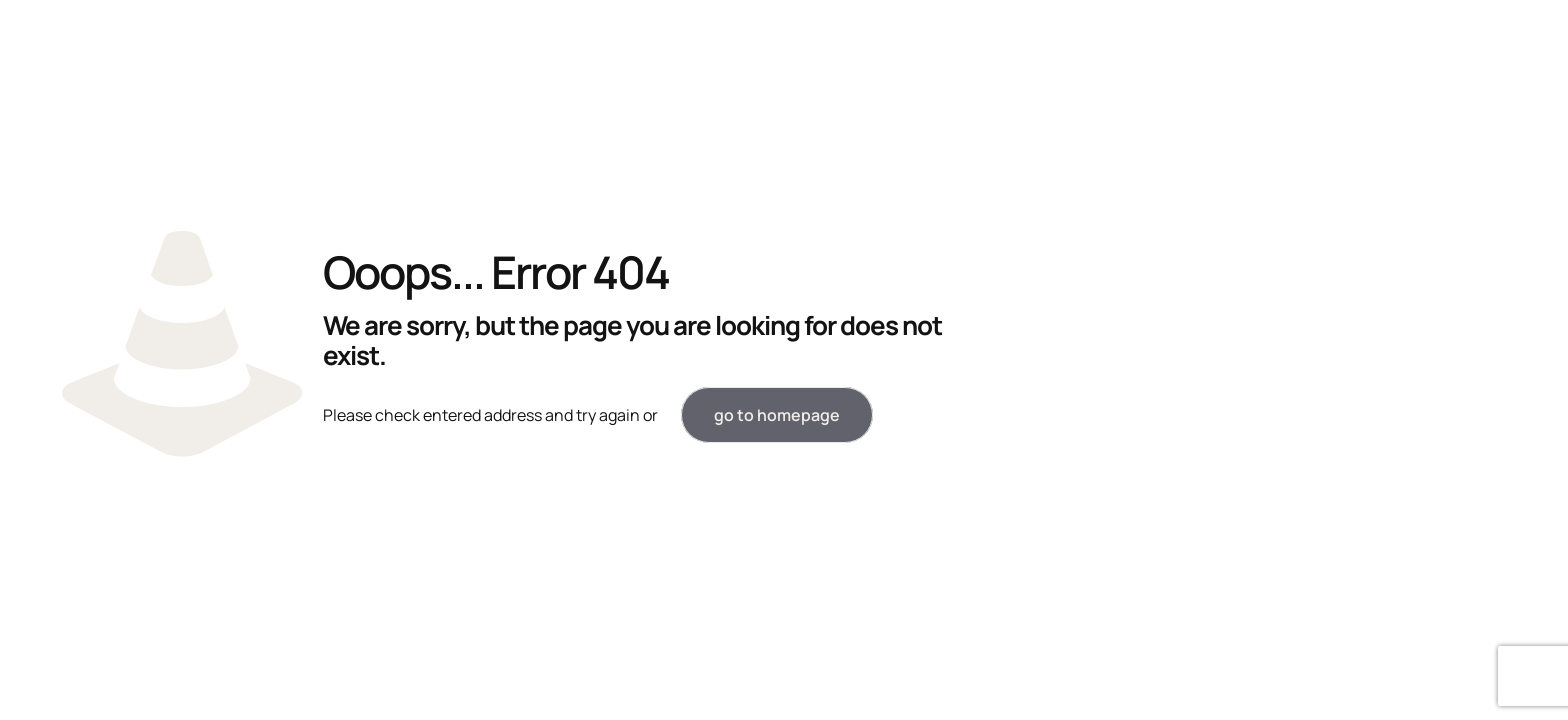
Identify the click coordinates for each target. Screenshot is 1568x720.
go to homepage (777, 415)
